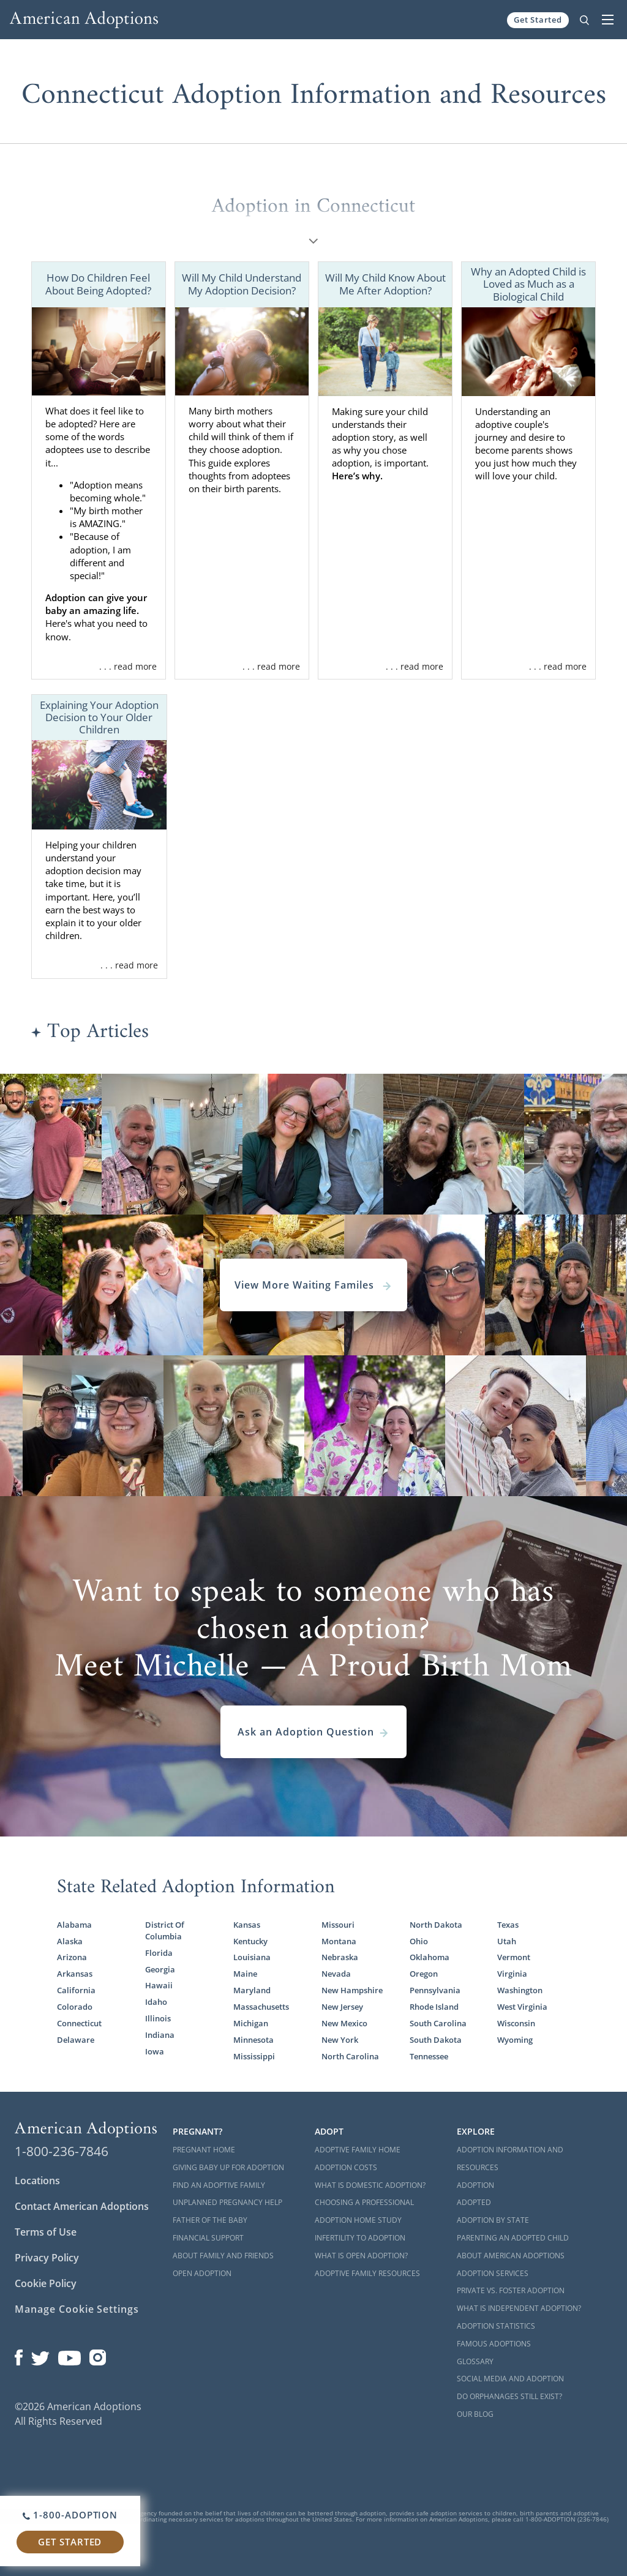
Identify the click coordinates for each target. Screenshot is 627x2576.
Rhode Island (434, 2006)
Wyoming (515, 2039)
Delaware (75, 2039)
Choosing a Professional (364, 2202)
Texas (508, 1924)
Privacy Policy (47, 2257)
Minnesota (253, 2039)
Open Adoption (202, 2273)
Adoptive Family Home (357, 2149)
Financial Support (208, 2238)
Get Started (538, 19)
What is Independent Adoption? (519, 2308)
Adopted (474, 2202)
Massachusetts (261, 2006)
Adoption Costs (346, 2167)
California (76, 1990)
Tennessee (429, 2056)
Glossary (475, 2361)
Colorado (74, 2006)
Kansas (246, 1924)
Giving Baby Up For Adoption (228, 2167)
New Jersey (342, 2006)
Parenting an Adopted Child (513, 2238)
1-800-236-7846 (61, 2151)
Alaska (70, 1941)
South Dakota (436, 2039)
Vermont (513, 1957)
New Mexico (344, 2023)
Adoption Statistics (496, 2326)
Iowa (154, 2051)
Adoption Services (492, 2273)
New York (339, 2039)
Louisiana (252, 1957)
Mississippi (254, 2056)
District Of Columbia (164, 1930)
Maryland (252, 1990)
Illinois (158, 2018)
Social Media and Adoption (510, 2378)
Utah (506, 1941)
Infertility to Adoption (360, 2238)
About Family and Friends (223, 2255)
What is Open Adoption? (361, 2255)
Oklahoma (429, 1957)
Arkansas (74, 1973)
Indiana (160, 2034)
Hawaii (159, 1985)
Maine (245, 1973)
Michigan (250, 2023)
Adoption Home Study (358, 2220)
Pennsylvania (435, 1990)
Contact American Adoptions (82, 2206)
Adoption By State (493, 2220)
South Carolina (438, 2023)
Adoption (475, 2185)
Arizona (72, 1957)
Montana (338, 1941)
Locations (37, 2180)
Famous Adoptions (494, 2343)
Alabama (74, 1924)
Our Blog (475, 2414)
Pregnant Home (204, 2149)
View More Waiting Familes (313, 1285)
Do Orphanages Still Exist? (509, 2396)
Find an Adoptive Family (219, 2185)
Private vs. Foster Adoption (511, 2290)
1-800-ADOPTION (70, 2515)
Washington (520, 1990)
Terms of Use (46, 2232)
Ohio (419, 1941)
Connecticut (79, 2023)
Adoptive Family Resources (367, 2273)
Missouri (338, 1924)
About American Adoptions (511, 2255)
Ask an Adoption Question (313, 1732)
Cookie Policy (46, 2283)
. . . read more (128, 666)
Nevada (336, 1973)
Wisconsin (516, 2023)
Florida (159, 1952)
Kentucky (250, 1941)
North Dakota (436, 1924)
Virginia (512, 1973)
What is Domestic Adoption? (370, 2185)
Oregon (424, 1973)
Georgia (160, 1969)
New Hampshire (352, 1990)
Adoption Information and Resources (510, 2158)
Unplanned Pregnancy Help (227, 2202)
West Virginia (522, 2006)
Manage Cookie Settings (77, 2309)
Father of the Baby (210, 2220)
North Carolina (350, 2056)
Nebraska (339, 1957)
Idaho (156, 2001)
